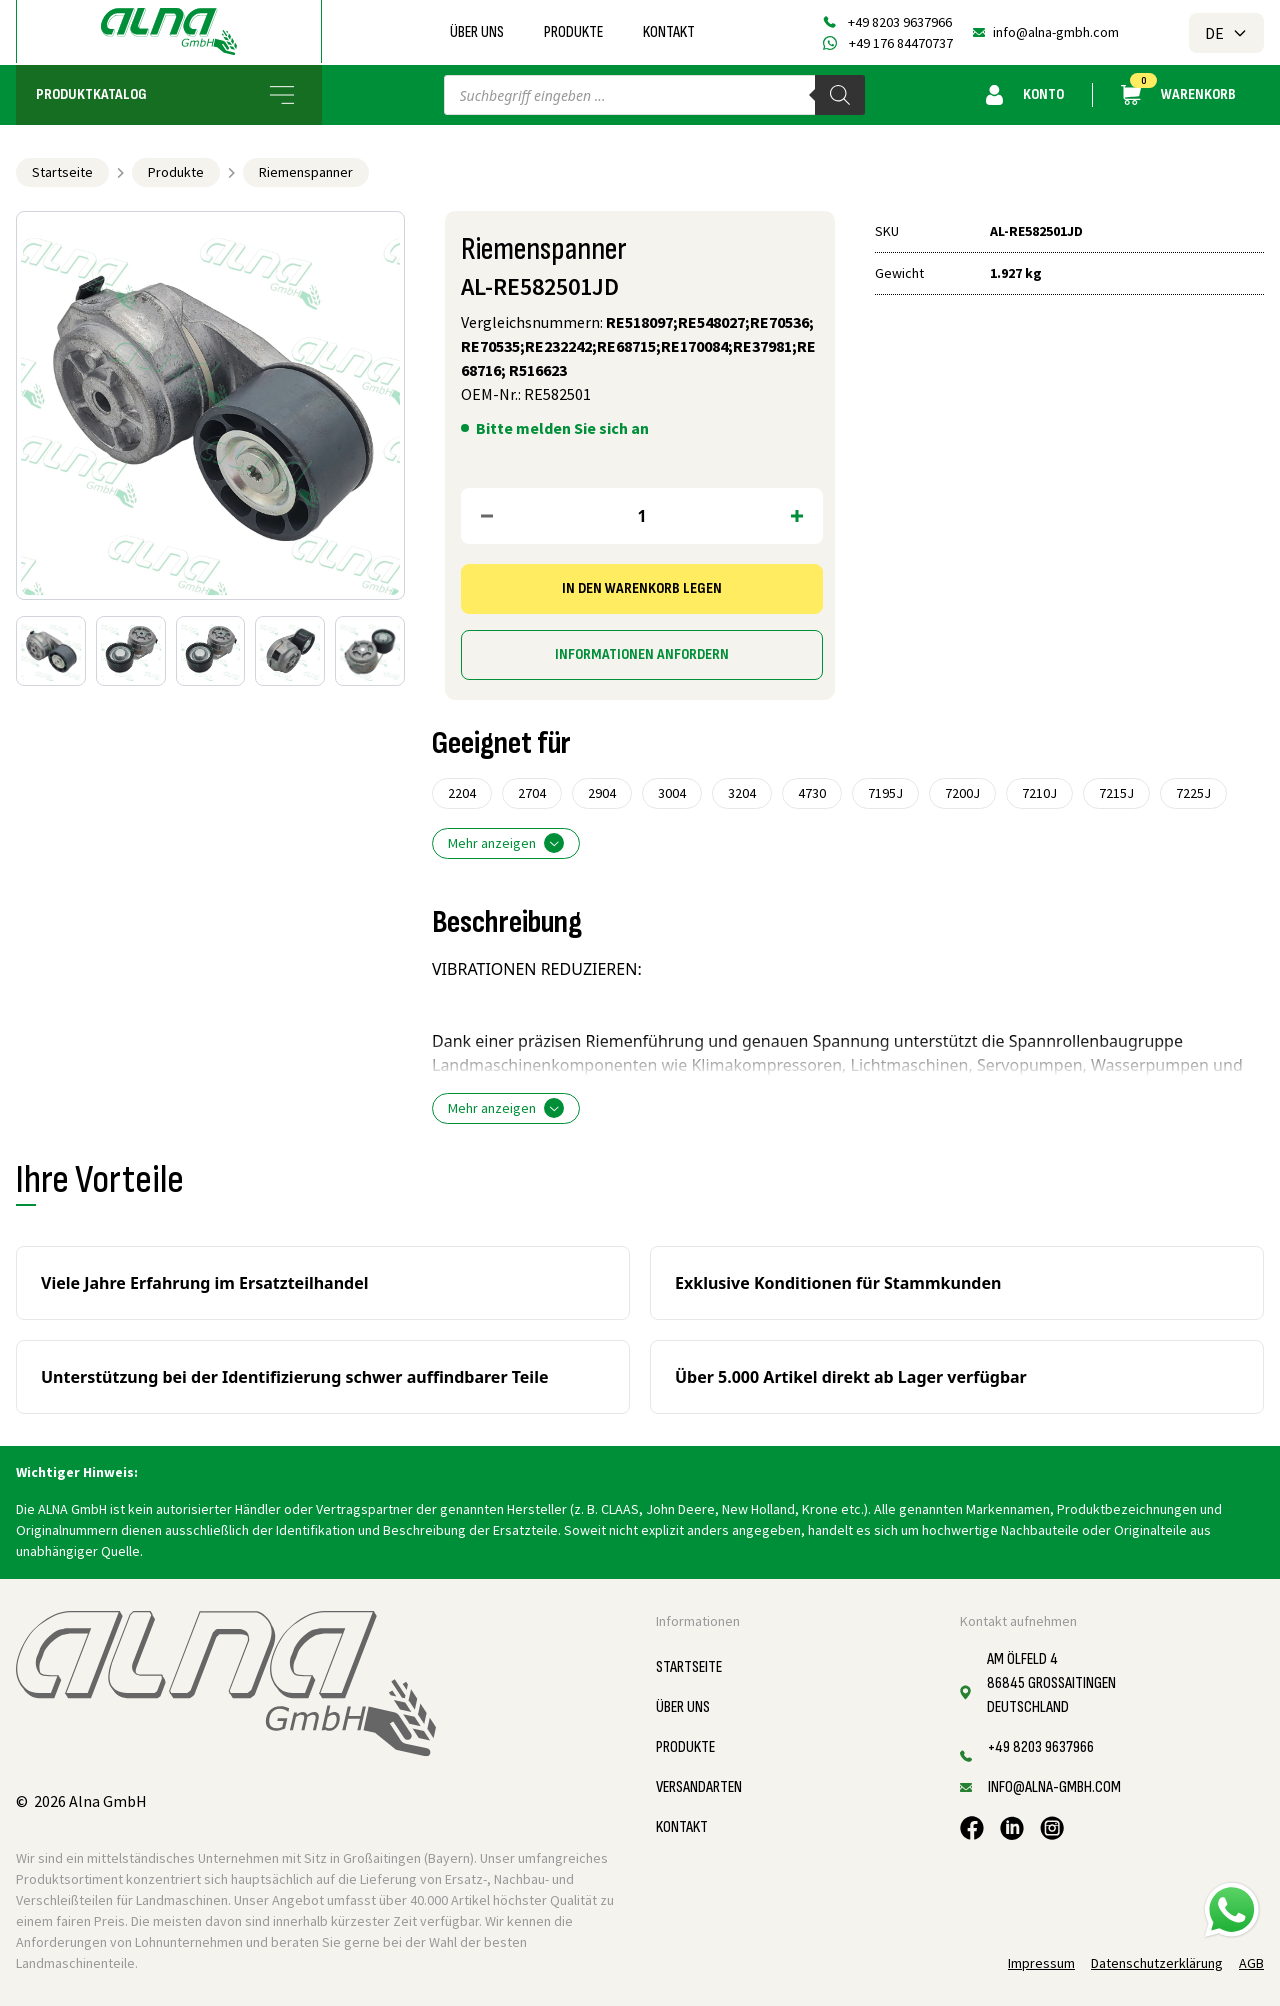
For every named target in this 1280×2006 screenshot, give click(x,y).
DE (1226, 33)
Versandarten (699, 1787)
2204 (462, 793)
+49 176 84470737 (901, 43)
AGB (1251, 1963)
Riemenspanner (306, 172)
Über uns (477, 32)
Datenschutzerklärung (1157, 1963)
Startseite (62, 172)
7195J (885, 793)
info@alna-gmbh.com (1056, 32)
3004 (672, 793)
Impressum (1041, 1963)
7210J (1039, 793)
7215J (1116, 793)
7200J (962, 793)
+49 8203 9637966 (900, 22)
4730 (812, 793)
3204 (742, 793)
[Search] (840, 95)
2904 (602, 793)
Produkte (573, 32)
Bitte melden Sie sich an (562, 428)
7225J (1193, 793)
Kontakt (669, 32)
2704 (532, 793)
